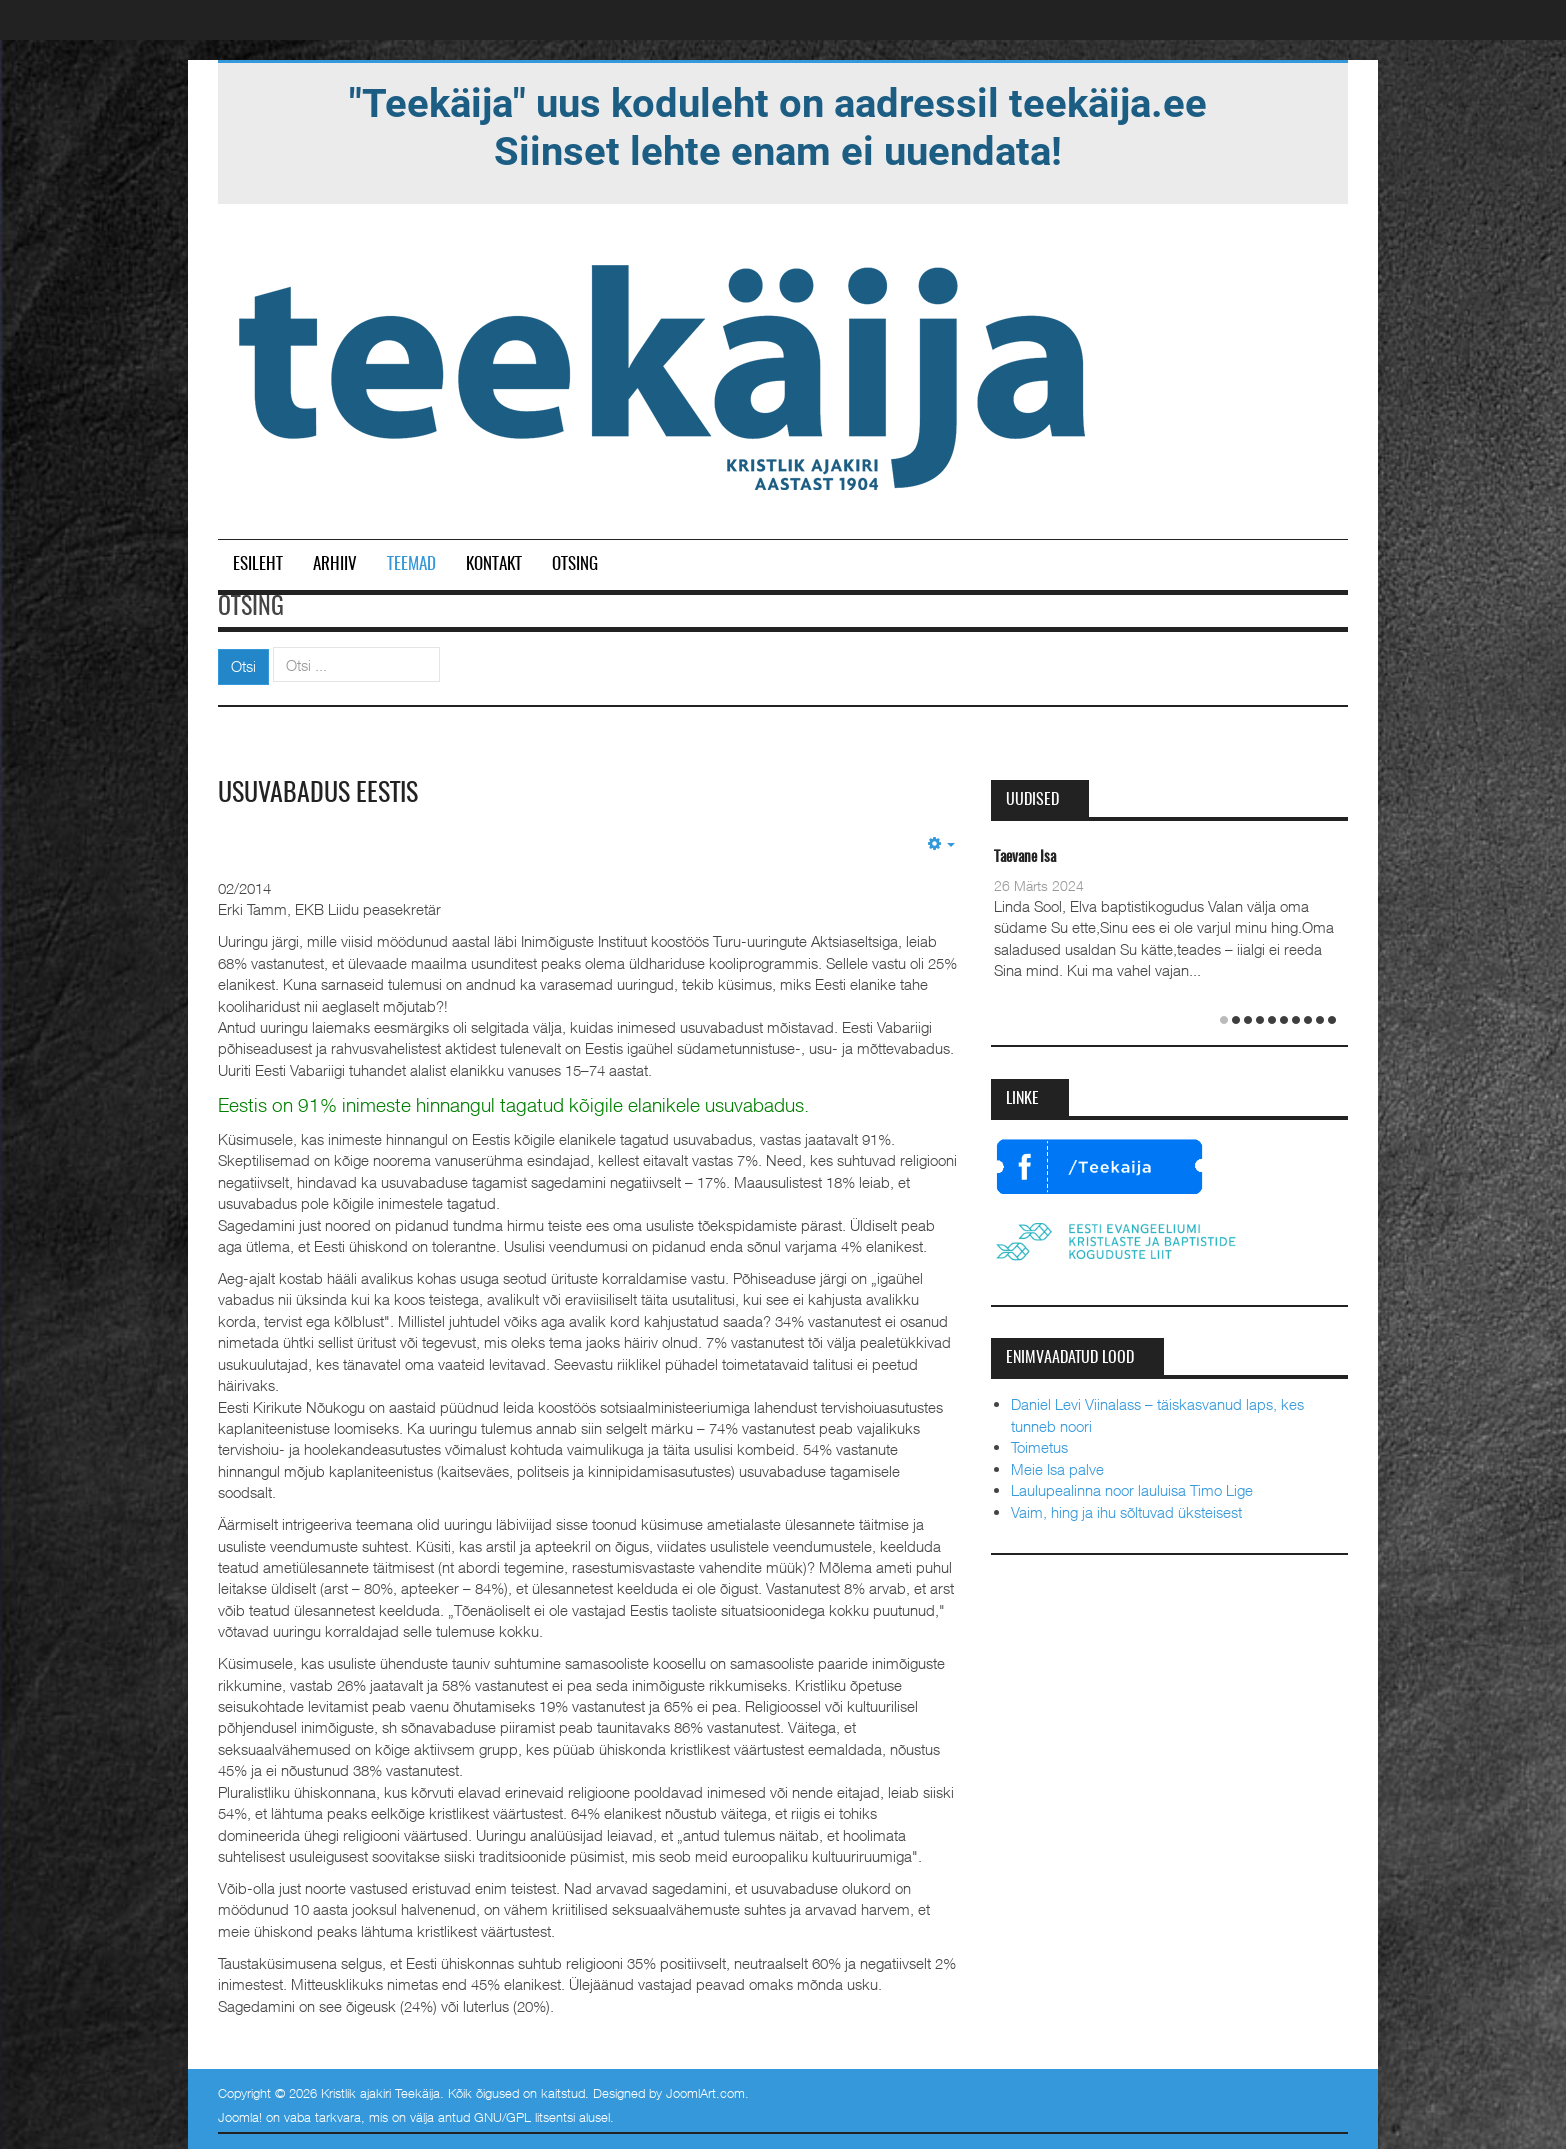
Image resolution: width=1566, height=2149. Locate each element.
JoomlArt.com (705, 2093)
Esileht (258, 564)
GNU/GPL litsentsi (524, 2117)
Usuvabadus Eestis (318, 794)
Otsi (243, 666)
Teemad (411, 564)
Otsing (575, 564)
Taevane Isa (1025, 857)
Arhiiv (335, 564)
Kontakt (494, 564)
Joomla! (240, 2117)
